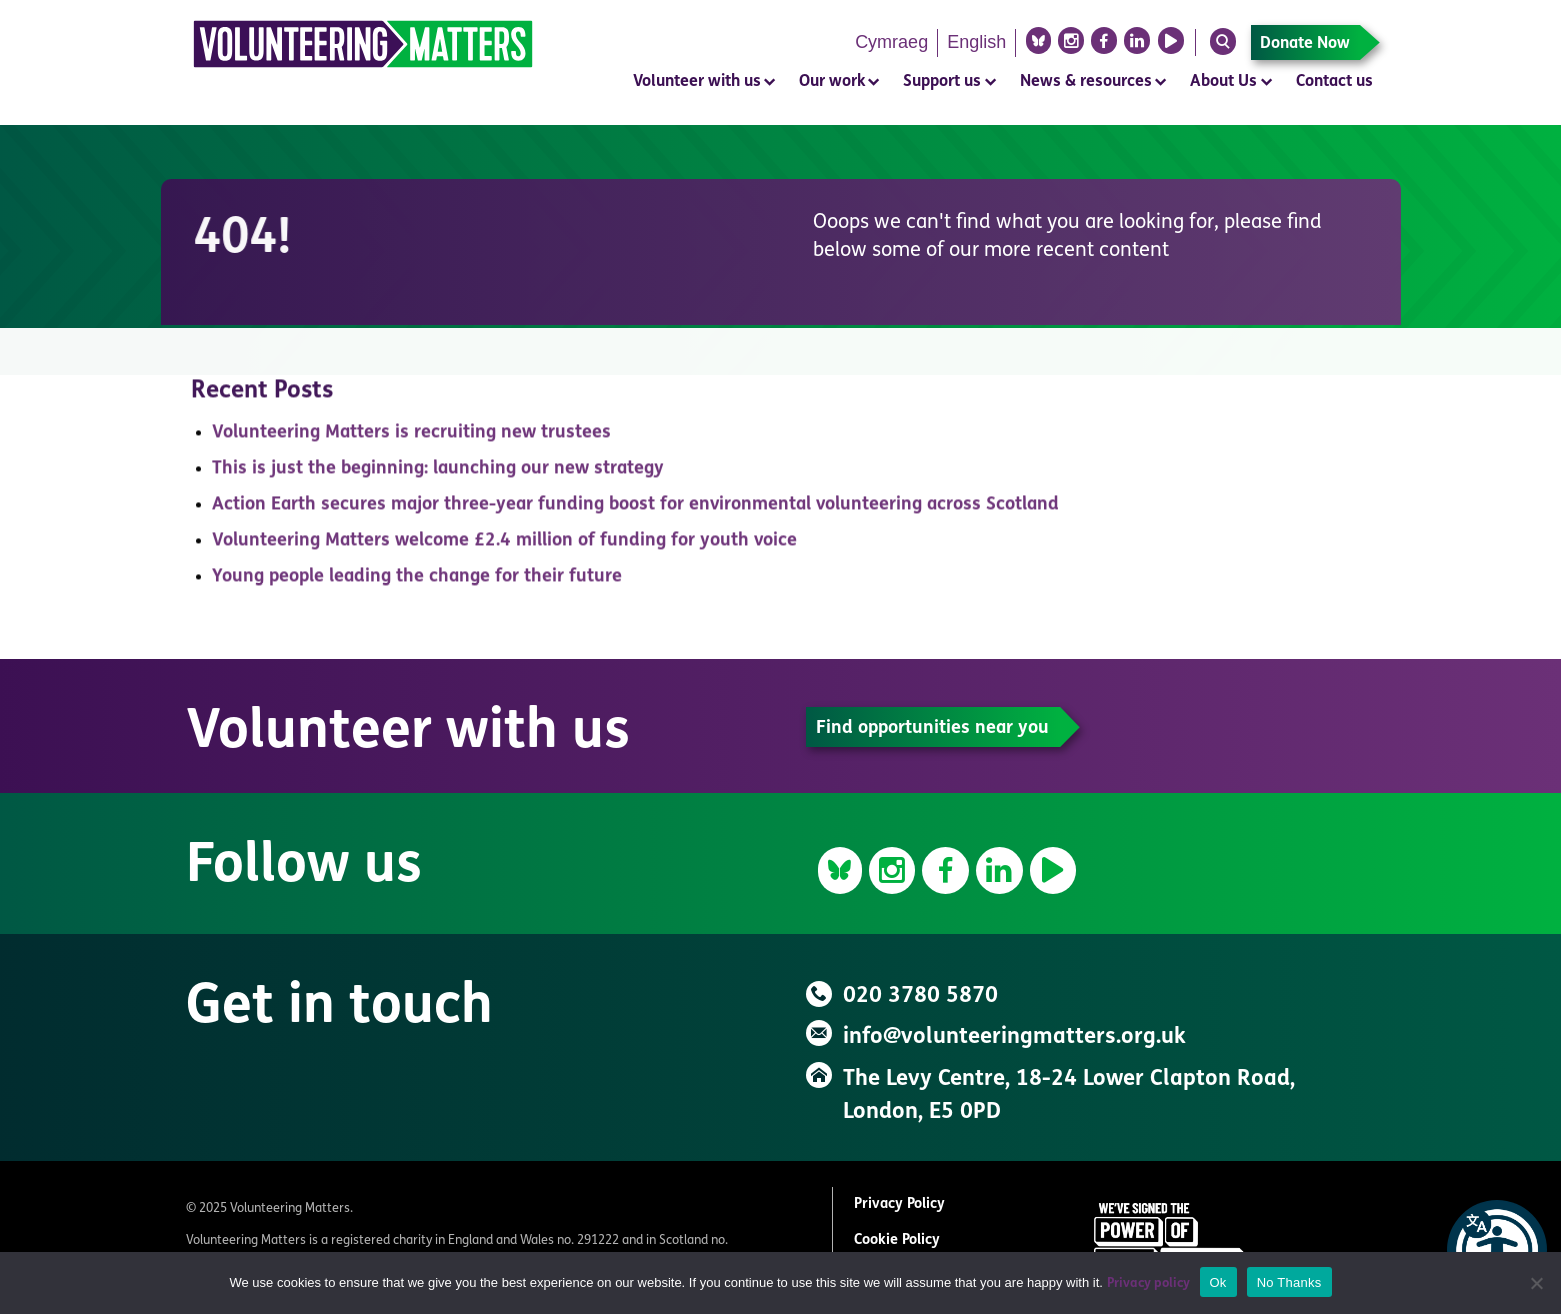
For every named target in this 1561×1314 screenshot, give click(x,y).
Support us (942, 82)
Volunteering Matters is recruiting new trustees (411, 438)
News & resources (1086, 82)
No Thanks (1289, 1282)
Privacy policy (1148, 1283)
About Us (1223, 82)
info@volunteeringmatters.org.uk (1014, 1037)
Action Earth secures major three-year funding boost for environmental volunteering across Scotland (635, 510)
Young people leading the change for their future (417, 582)
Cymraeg (891, 42)
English (976, 42)
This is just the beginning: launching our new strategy (438, 474)
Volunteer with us (697, 82)
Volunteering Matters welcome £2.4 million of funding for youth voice (504, 546)
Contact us (1334, 82)
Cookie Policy (897, 1240)
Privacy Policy (899, 1204)
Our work (832, 82)
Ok (1218, 1282)
